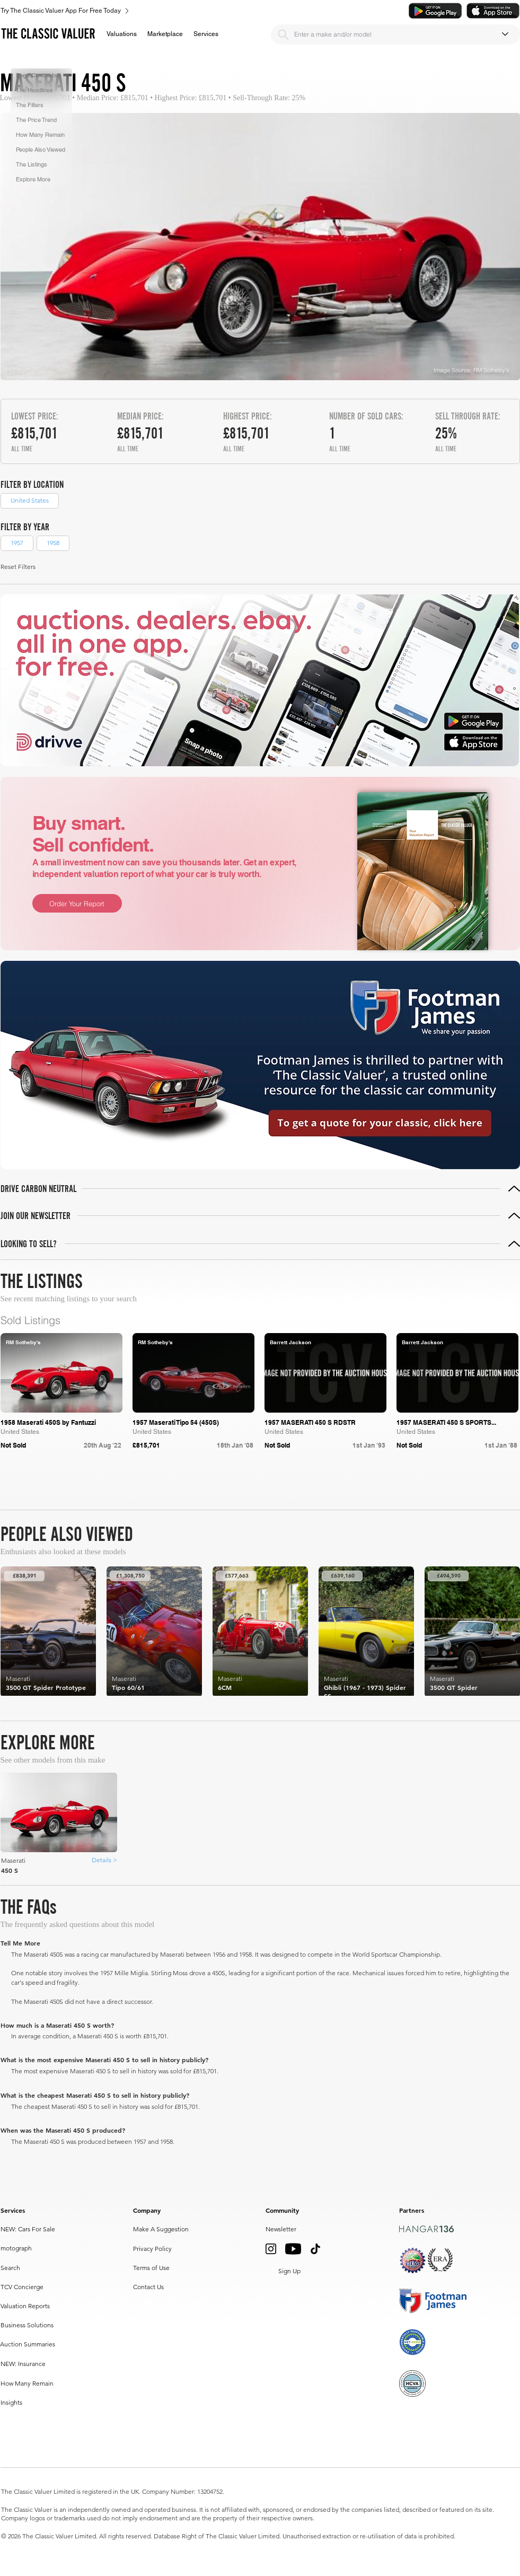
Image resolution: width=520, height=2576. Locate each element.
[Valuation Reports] (30, 2306)
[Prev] (380, 1483)
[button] (122, 34)
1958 (52, 542)
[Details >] (104, 1860)
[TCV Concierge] (44, 2287)
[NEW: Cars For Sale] (43, 2229)
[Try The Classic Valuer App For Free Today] (206, 10)
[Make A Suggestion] (162, 2229)
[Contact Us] (149, 2287)
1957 (16, 542)
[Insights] (24, 2402)
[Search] (283, 34)
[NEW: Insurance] (24, 2363)
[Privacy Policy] (154, 2248)
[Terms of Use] (154, 2267)
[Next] (485, 1483)
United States (29, 500)
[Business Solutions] (44, 2325)
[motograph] (24, 2248)
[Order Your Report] (77, 903)
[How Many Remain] (28, 2383)
